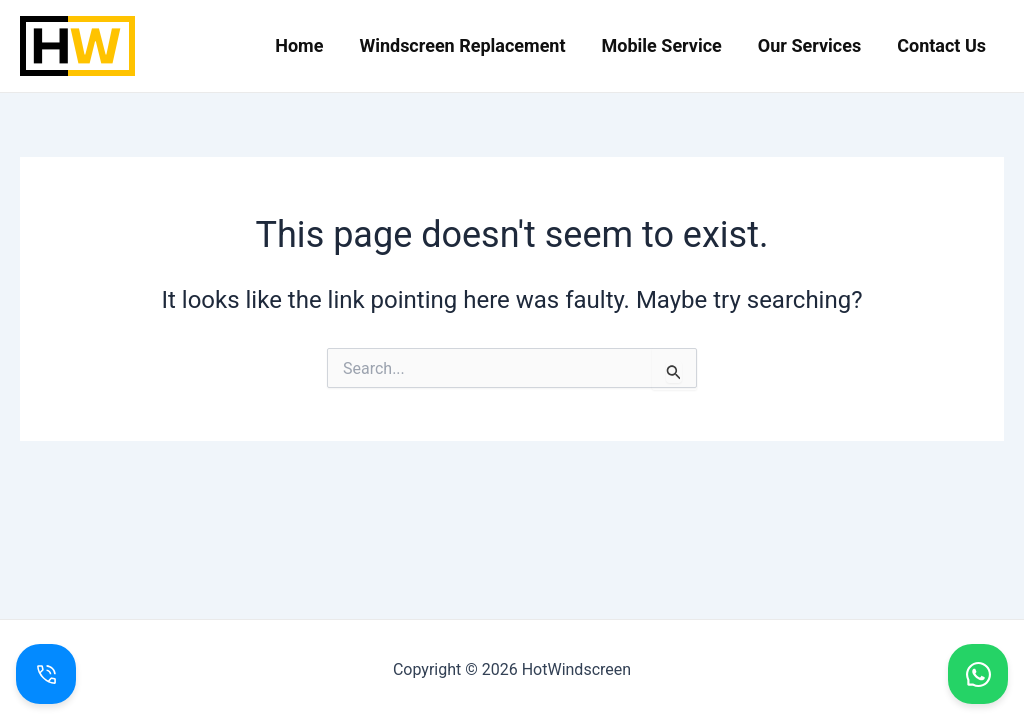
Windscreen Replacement (462, 45)
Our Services (809, 45)
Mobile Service (662, 45)
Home (299, 45)
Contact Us (941, 45)
